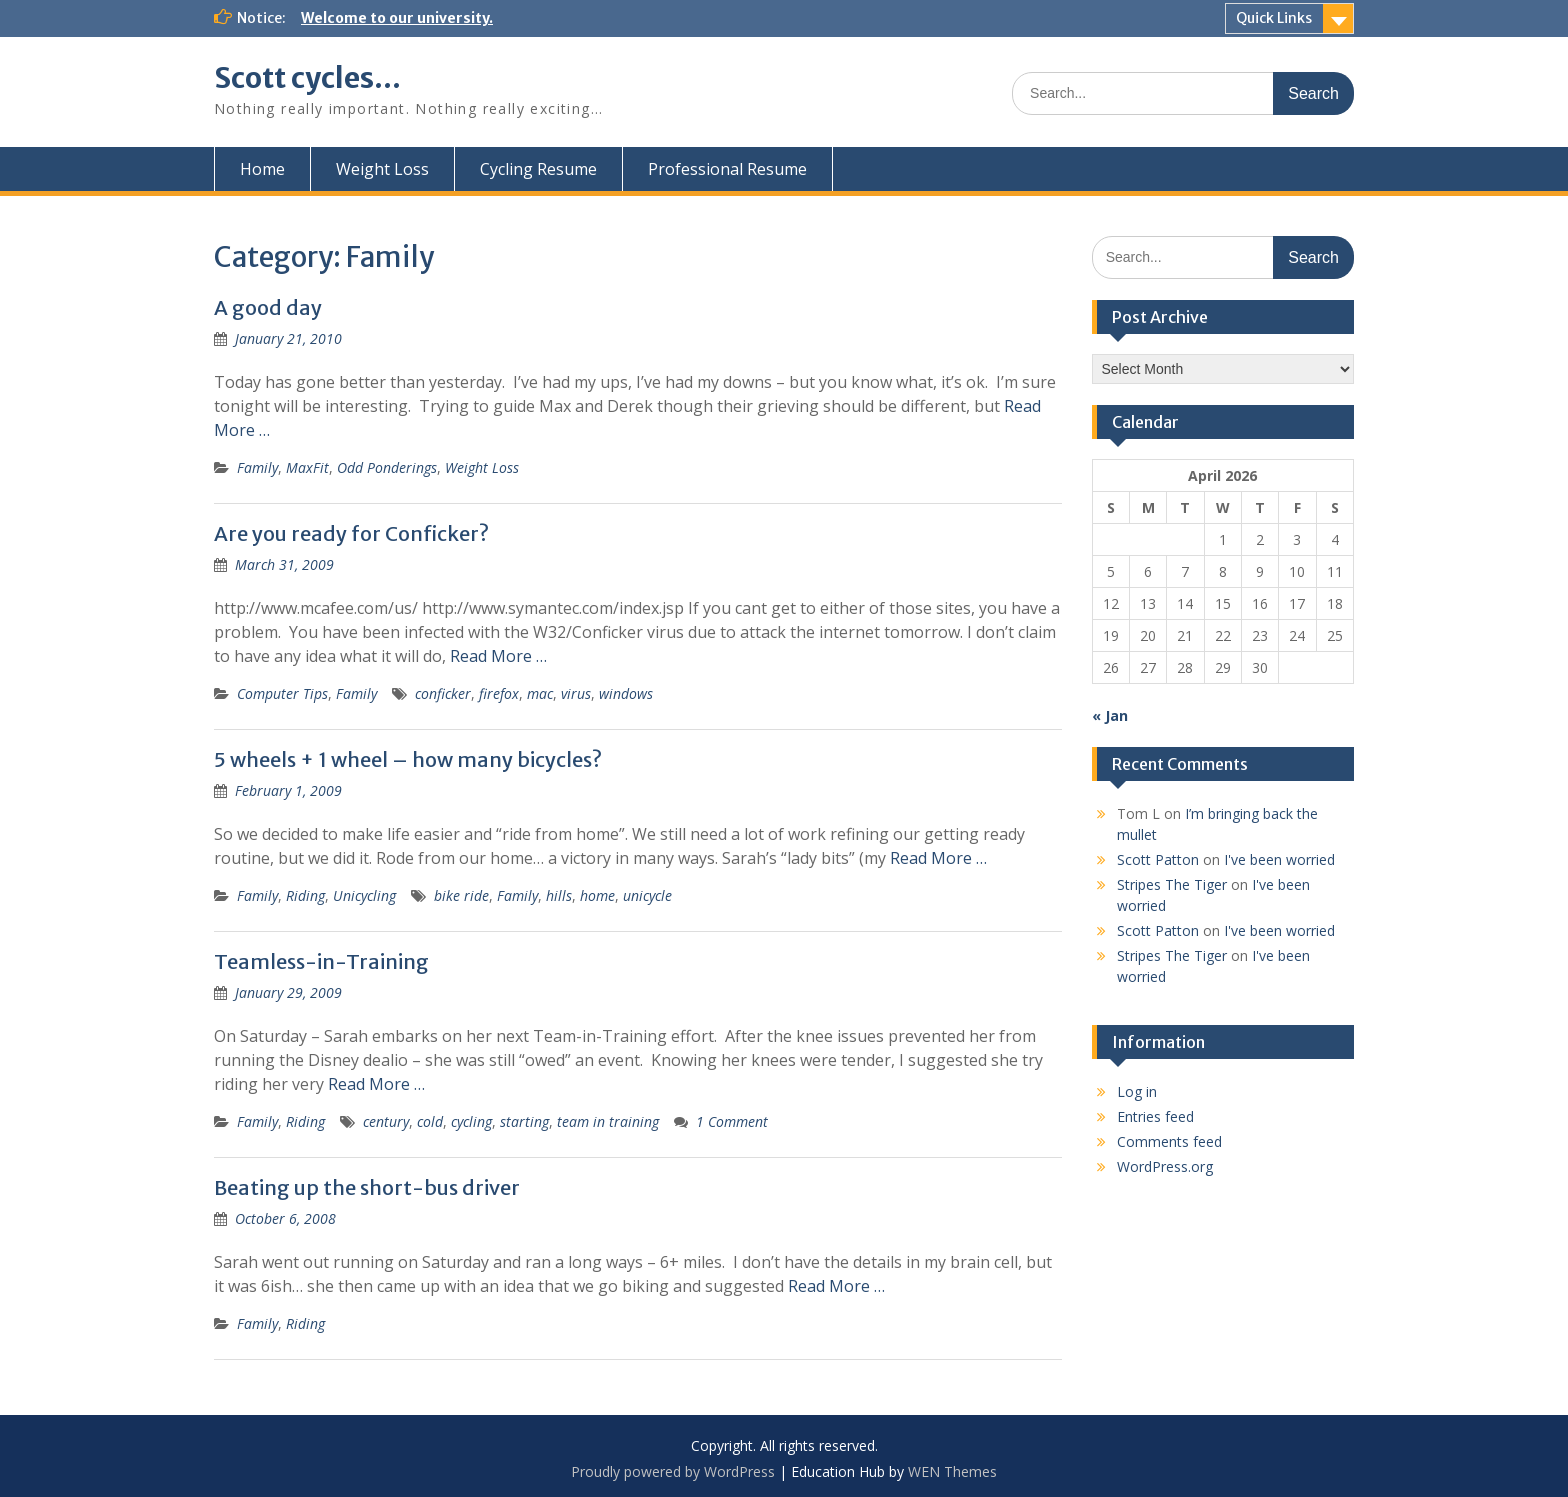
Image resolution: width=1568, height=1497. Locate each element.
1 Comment (732, 1121)
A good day (268, 307)
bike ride (461, 895)
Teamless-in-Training (321, 961)
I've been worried (1279, 859)
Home (262, 169)
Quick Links (1274, 18)
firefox (499, 693)
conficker (443, 693)
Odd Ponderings (387, 467)
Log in (1137, 1091)
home (597, 895)
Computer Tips (282, 693)
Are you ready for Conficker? (351, 533)
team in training (608, 1121)
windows (626, 693)
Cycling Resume (538, 169)
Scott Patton (1158, 859)
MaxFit (307, 467)
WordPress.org (1165, 1166)
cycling (471, 1121)
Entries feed (1155, 1116)
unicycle (647, 895)
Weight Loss (382, 169)
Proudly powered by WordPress (673, 1471)
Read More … (498, 656)
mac (540, 693)
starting (524, 1121)
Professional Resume (727, 169)
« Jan (1110, 715)
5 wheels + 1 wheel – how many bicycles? (408, 759)
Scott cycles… (307, 78)
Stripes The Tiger (1172, 884)
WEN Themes (952, 1471)
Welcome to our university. (397, 18)
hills (559, 895)
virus (576, 693)
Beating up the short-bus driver (367, 1187)
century (386, 1121)
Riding (305, 895)
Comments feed (1169, 1141)
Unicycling (364, 895)
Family (257, 467)
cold (430, 1121)
